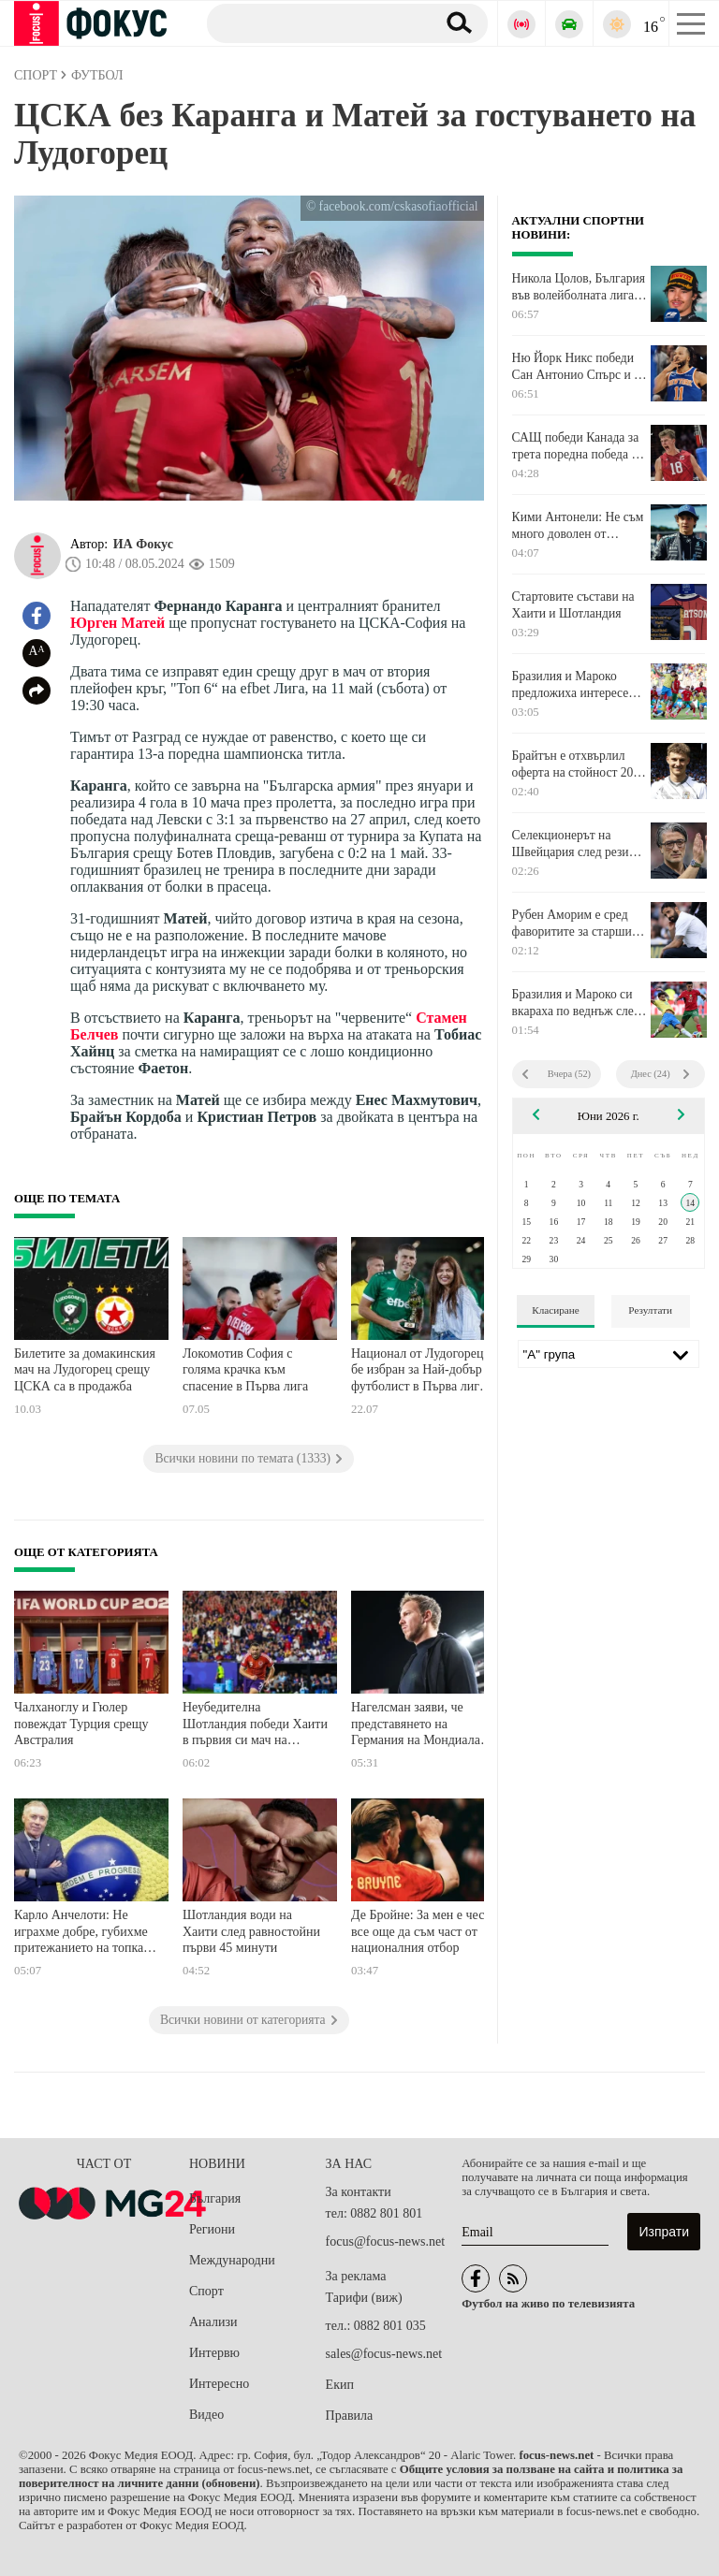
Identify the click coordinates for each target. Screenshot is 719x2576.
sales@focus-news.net (384, 2354)
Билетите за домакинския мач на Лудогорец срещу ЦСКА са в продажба (84, 1369)
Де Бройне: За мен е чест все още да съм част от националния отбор (421, 1931)
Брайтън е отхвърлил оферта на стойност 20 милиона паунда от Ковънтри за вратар (573, 764)
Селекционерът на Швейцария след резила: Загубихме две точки (578, 844)
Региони (212, 2229)
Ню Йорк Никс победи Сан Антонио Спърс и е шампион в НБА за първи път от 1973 (575, 367)
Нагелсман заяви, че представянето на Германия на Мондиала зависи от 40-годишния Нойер (415, 1726)
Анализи (213, 2322)
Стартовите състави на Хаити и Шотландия (573, 604)
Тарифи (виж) (364, 2298)
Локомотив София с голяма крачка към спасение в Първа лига (245, 1369)
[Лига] (608, 1354)
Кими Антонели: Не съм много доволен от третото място (578, 526)
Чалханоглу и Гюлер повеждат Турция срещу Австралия (81, 1723)
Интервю (214, 2353)
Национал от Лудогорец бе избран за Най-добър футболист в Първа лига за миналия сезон (418, 1372)
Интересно (219, 2384)
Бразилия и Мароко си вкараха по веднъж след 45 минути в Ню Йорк (576, 1003)
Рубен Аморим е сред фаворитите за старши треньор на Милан (572, 923)
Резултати (650, 1310)
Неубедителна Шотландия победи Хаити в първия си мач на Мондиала (255, 1726)
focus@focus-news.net (386, 2241)
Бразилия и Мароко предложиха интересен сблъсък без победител (574, 685)
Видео (206, 2415)
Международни (232, 2260)
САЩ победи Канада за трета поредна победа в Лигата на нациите (575, 446)
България (215, 2198)
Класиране (555, 1310)
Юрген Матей (117, 623)
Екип (340, 2385)
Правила (350, 2416)
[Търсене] (314, 22)
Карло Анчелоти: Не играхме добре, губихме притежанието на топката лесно (84, 1933)
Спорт (206, 2291)
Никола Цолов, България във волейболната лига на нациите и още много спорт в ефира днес (578, 287)
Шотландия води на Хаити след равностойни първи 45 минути (251, 1931)
